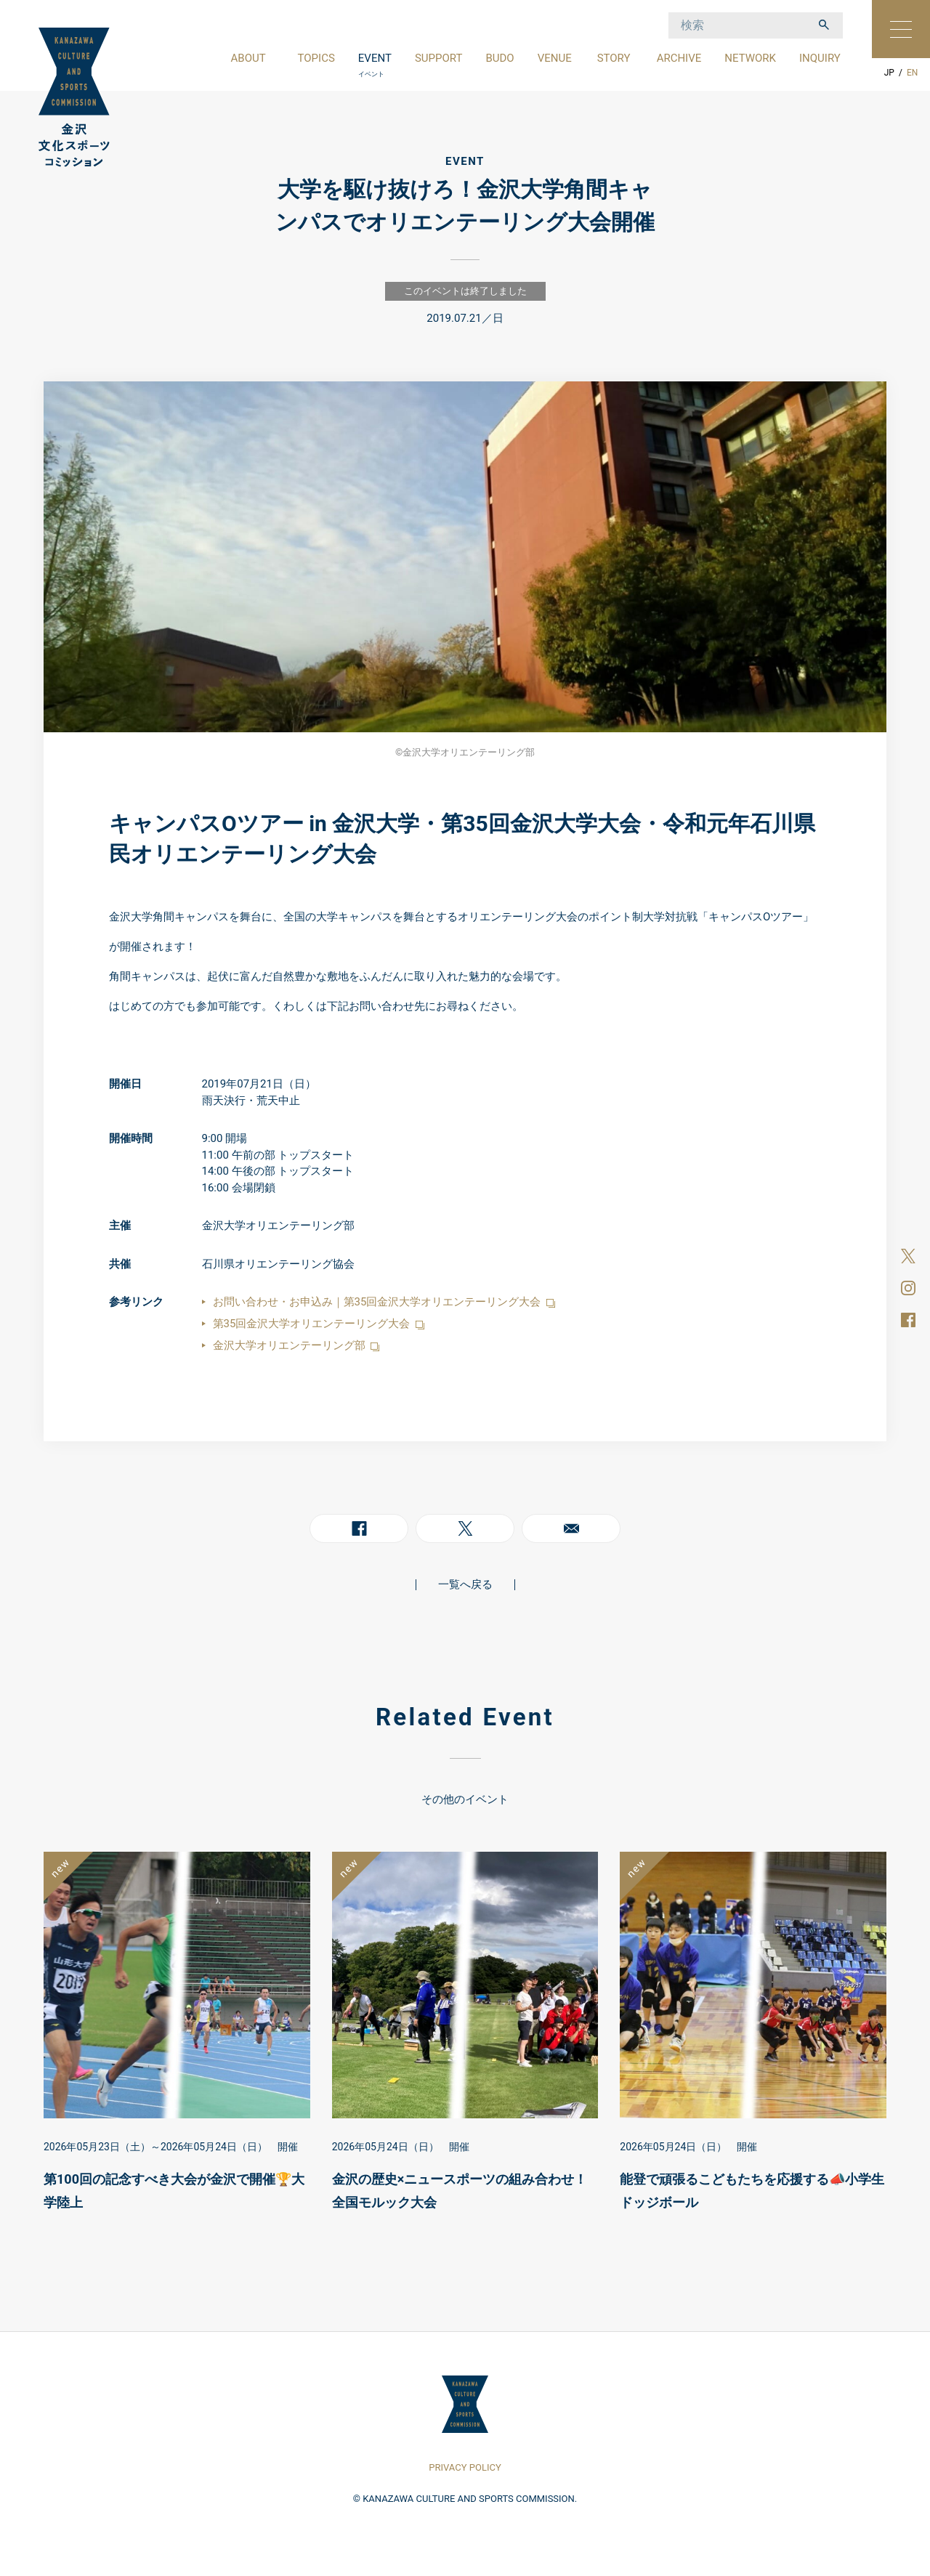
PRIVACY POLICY (465, 2467)
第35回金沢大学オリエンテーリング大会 (318, 1323)
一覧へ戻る (465, 1584)
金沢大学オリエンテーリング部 (296, 1345)
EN (912, 73)
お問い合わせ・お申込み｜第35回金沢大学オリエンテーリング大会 (384, 1301)
